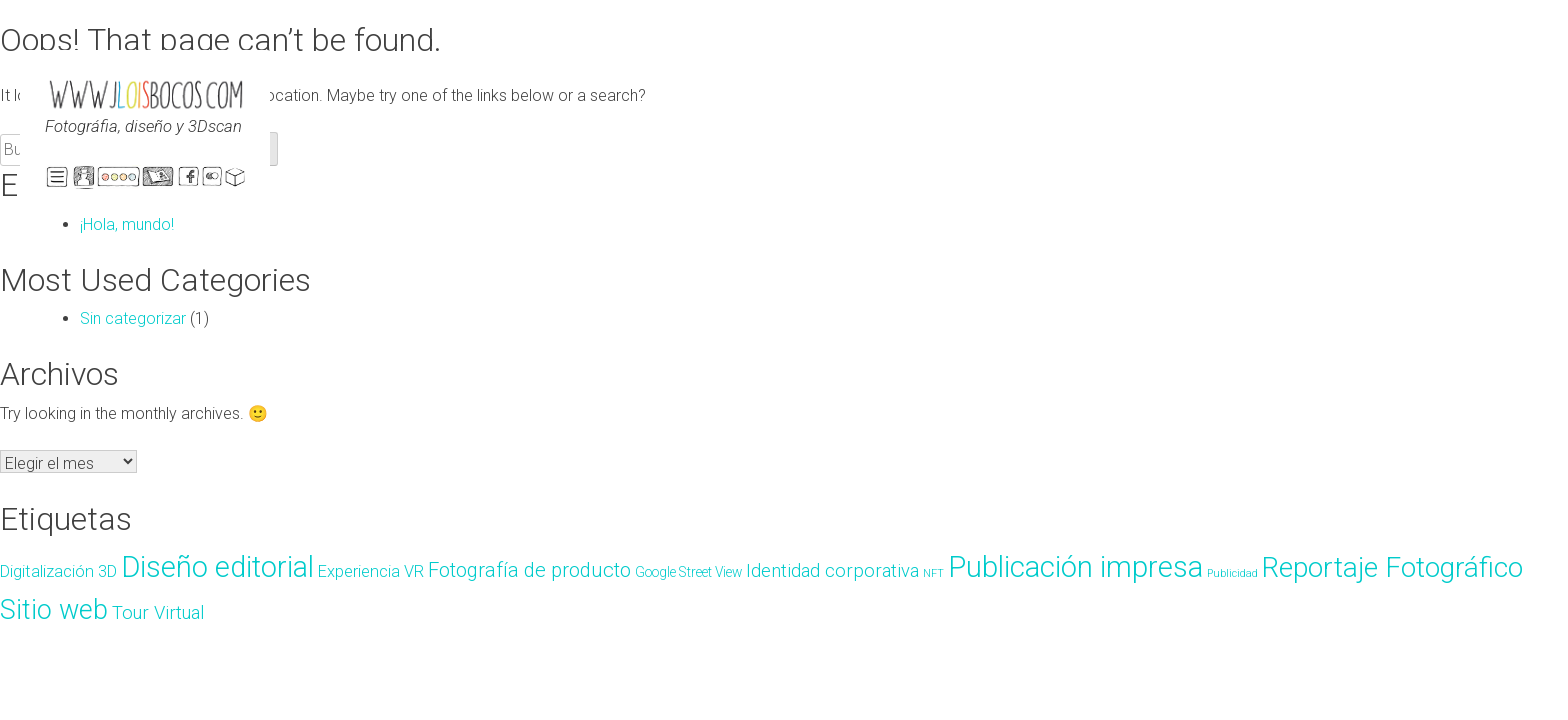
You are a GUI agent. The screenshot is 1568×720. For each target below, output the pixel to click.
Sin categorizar (133, 318)
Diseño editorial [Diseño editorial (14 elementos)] (217, 567)
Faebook (189, 180)
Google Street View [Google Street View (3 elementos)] (688, 572)
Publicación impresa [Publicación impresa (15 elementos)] (1075, 567)
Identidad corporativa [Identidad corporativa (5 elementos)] (832, 571)
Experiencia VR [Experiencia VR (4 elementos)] (371, 571)
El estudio (84, 180)
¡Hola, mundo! (127, 224)
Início (119, 180)
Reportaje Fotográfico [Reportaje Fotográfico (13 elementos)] (1392, 567)
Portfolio (159, 180)
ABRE (57, 176)
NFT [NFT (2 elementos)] (933, 573)
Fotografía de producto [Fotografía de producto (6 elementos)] (529, 570)
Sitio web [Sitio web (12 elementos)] (54, 610)
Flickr (213, 180)
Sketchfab (234, 180)
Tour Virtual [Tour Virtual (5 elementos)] (158, 613)
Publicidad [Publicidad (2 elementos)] (1232, 573)
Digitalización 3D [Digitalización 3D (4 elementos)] (58, 571)
